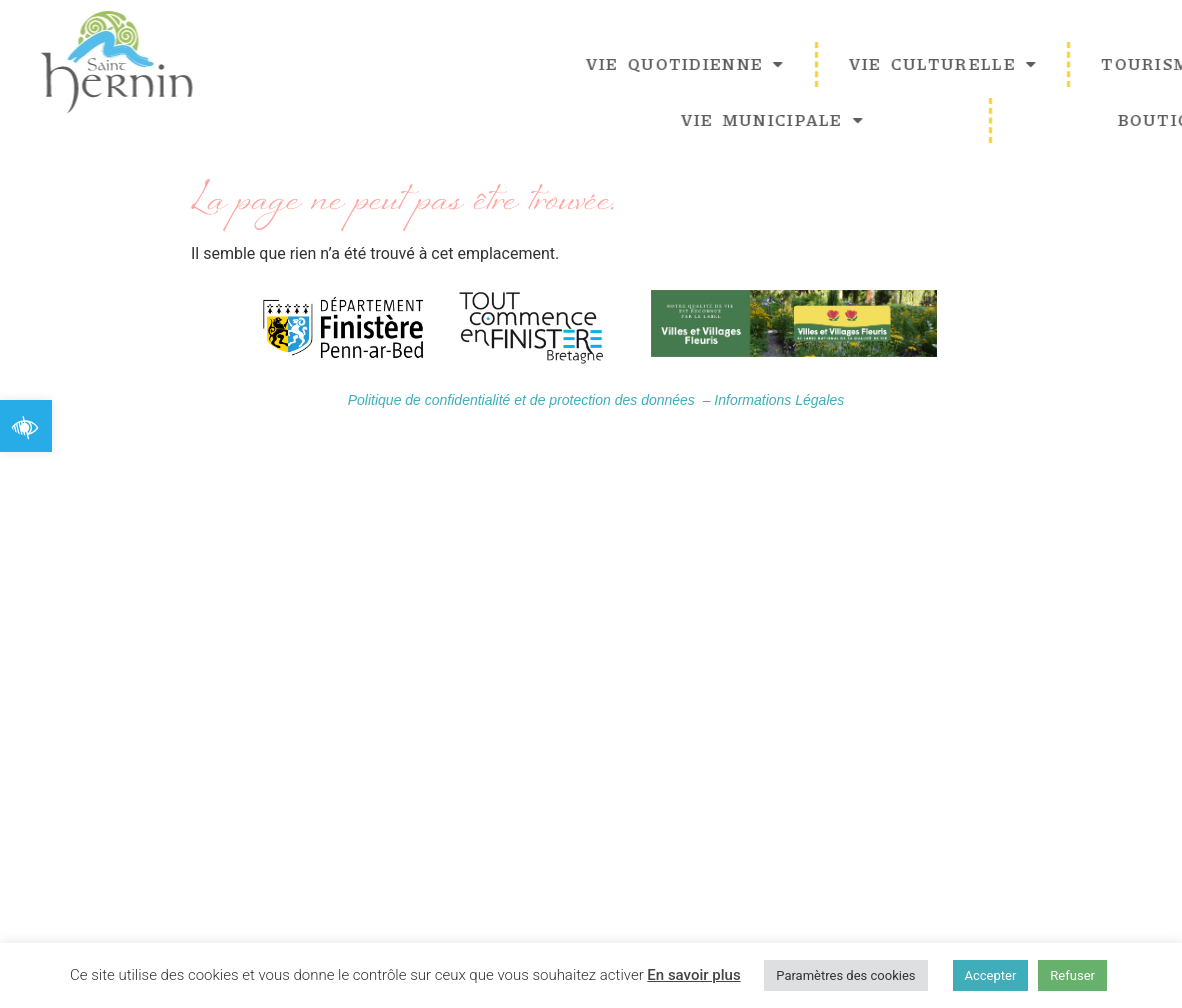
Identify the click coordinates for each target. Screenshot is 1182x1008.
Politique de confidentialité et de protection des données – (531, 401)
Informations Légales (779, 401)
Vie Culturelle (1017, 64)
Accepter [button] (991, 975)
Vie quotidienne (759, 64)
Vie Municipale (847, 120)
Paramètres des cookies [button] (845, 975)
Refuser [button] (1072, 975)
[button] (26, 426)
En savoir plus (693, 975)
